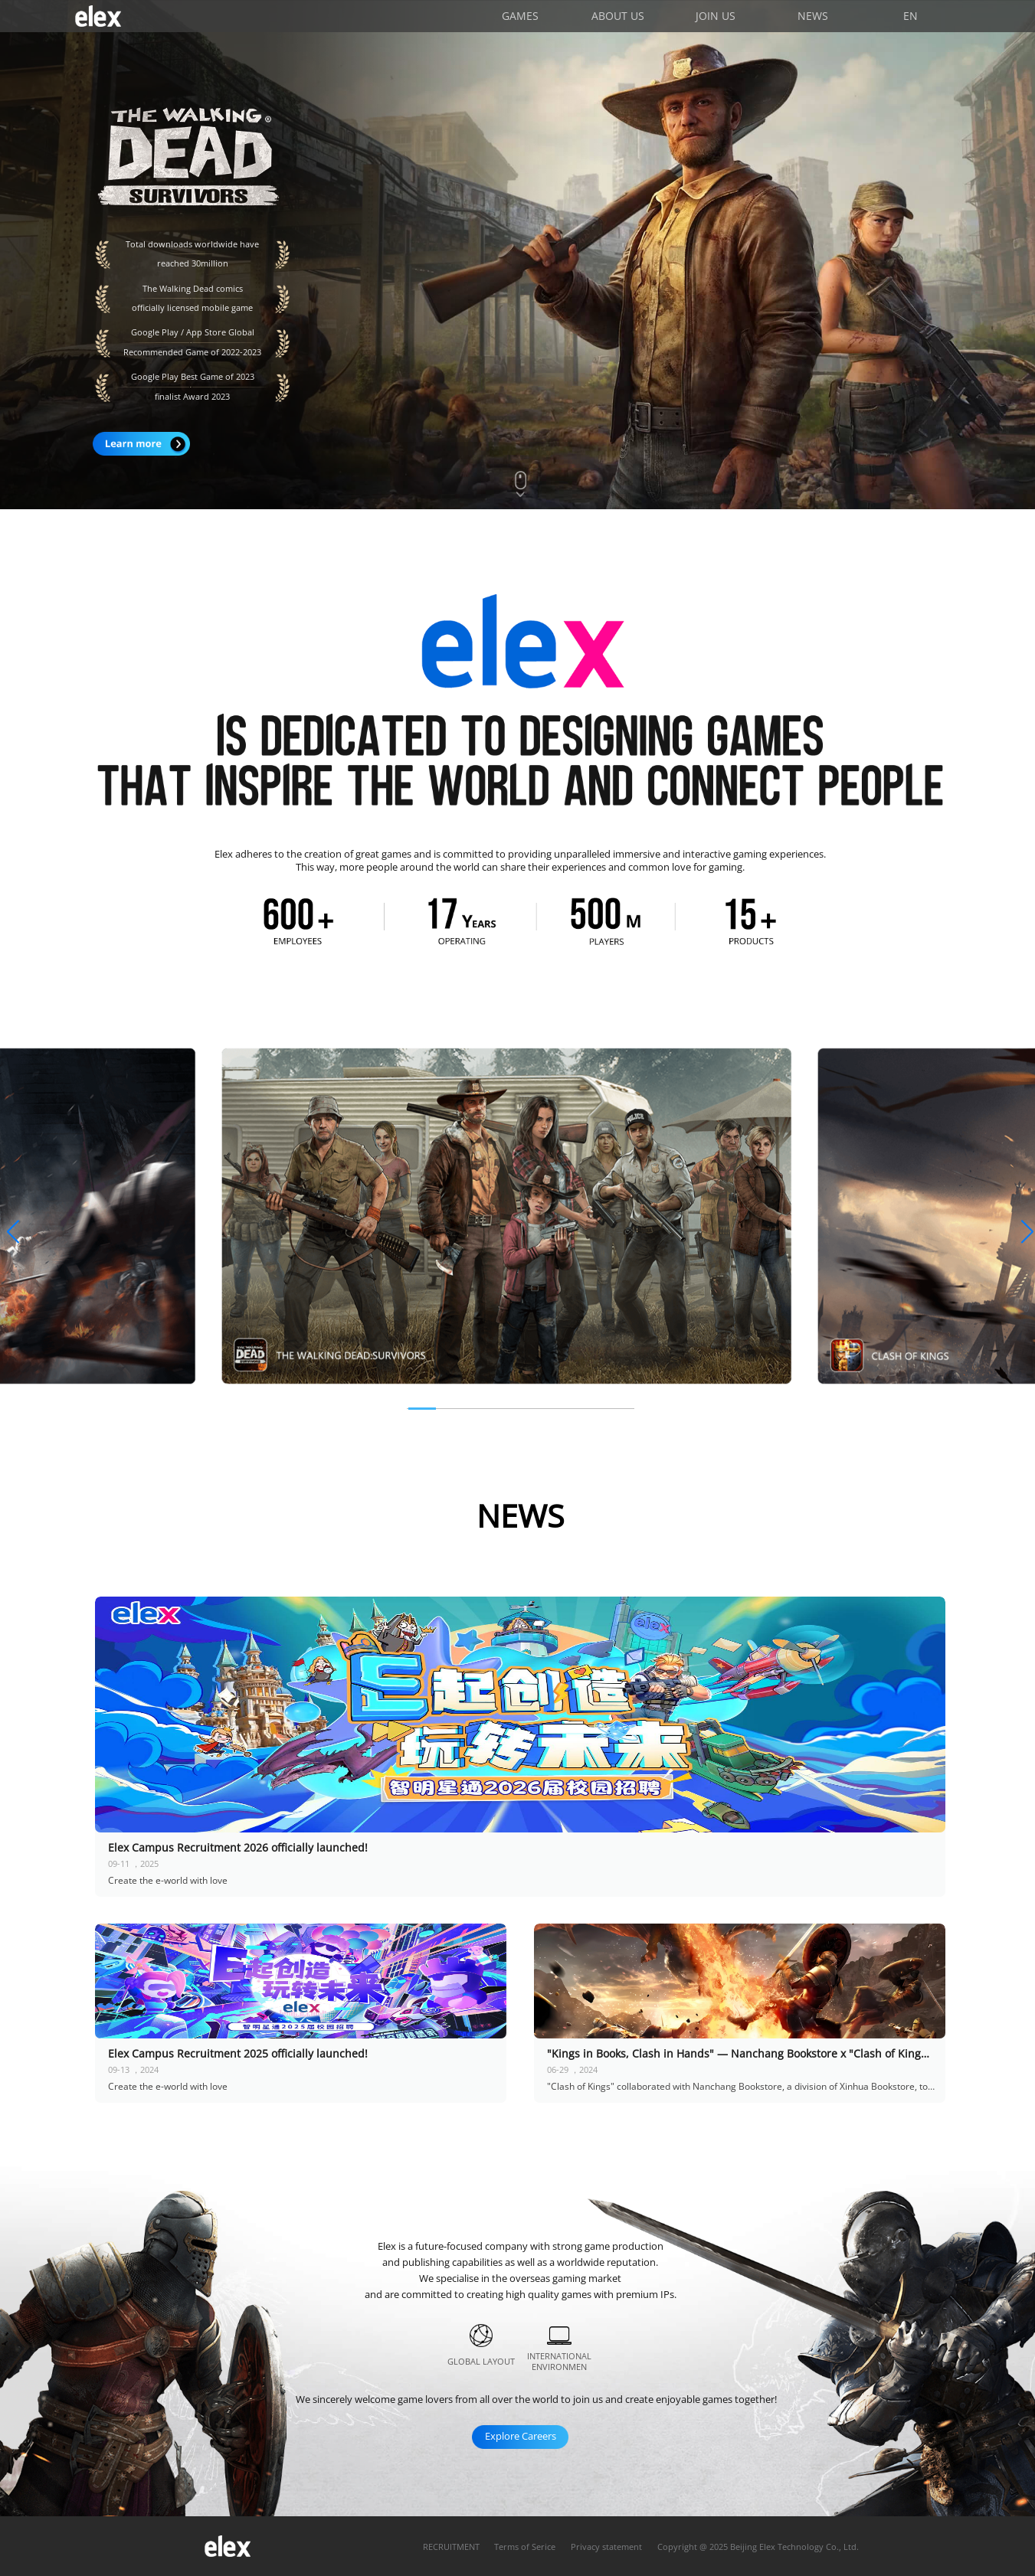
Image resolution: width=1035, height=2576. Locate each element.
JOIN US (715, 15)
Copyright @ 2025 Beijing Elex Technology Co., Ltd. (758, 2546)
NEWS (813, 15)
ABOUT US (617, 15)
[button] (12, 1232)
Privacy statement (606, 2546)
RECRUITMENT (451, 2546)
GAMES (520, 15)
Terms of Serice (524, 2546)
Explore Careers (520, 2436)
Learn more (141, 444)
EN (910, 15)
